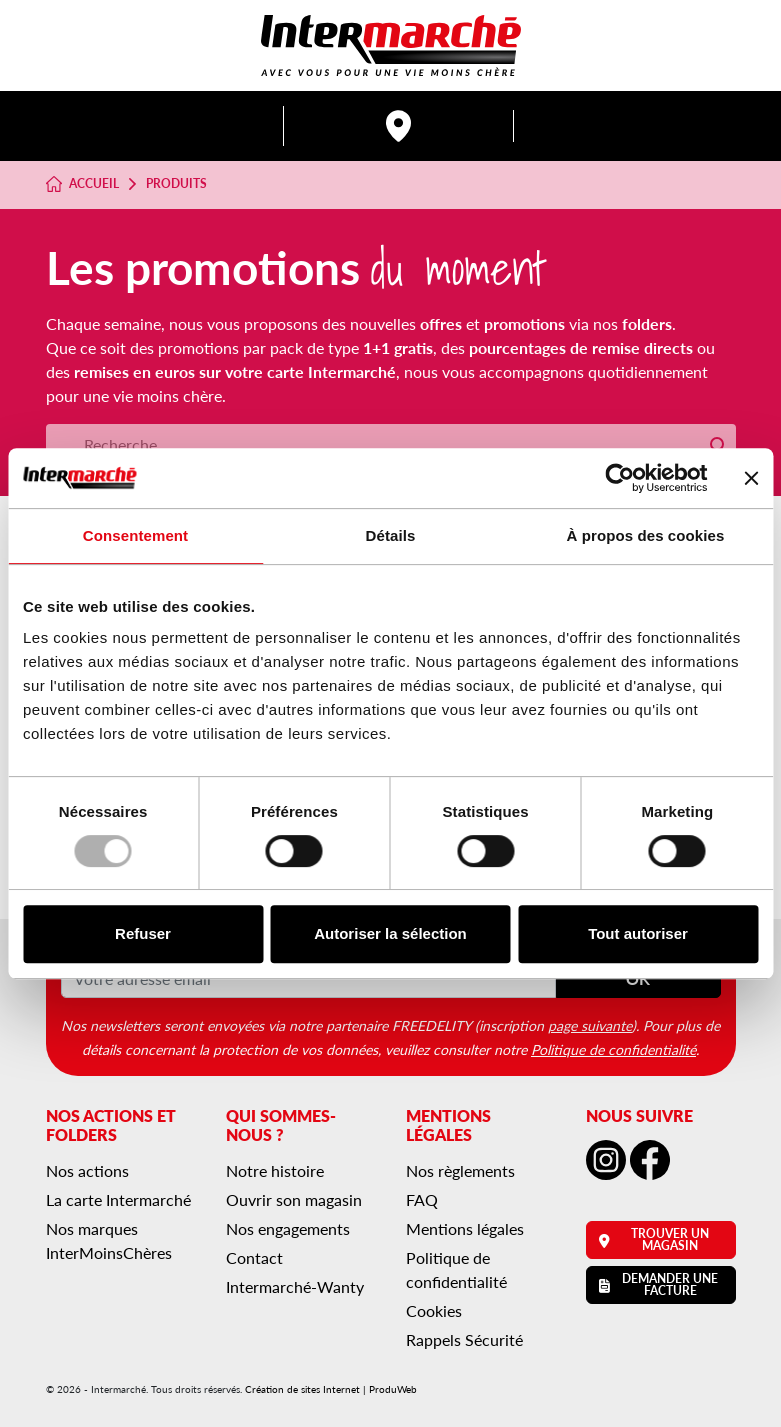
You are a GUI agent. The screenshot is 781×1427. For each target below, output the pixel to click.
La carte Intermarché (118, 1199)
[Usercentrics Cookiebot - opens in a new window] (619, 478)
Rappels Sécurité (464, 1339)
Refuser (143, 933)
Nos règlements (460, 1170)
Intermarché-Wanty (295, 1286)
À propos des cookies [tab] (646, 535)
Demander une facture (659, 1284)
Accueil (83, 184)
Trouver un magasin (654, 1239)
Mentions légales (465, 1228)
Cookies (434, 1310)
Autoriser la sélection (390, 933)
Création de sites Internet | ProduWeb (331, 1389)
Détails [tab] (391, 535)
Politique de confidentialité (613, 1049)
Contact (254, 1257)
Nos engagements (288, 1228)
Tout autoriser (638, 933)
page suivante (590, 1025)
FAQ (422, 1199)
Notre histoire (275, 1170)
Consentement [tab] (135, 535)
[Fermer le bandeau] (751, 478)
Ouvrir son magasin (294, 1199)
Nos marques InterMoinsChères (109, 1240)
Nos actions (87, 1170)
